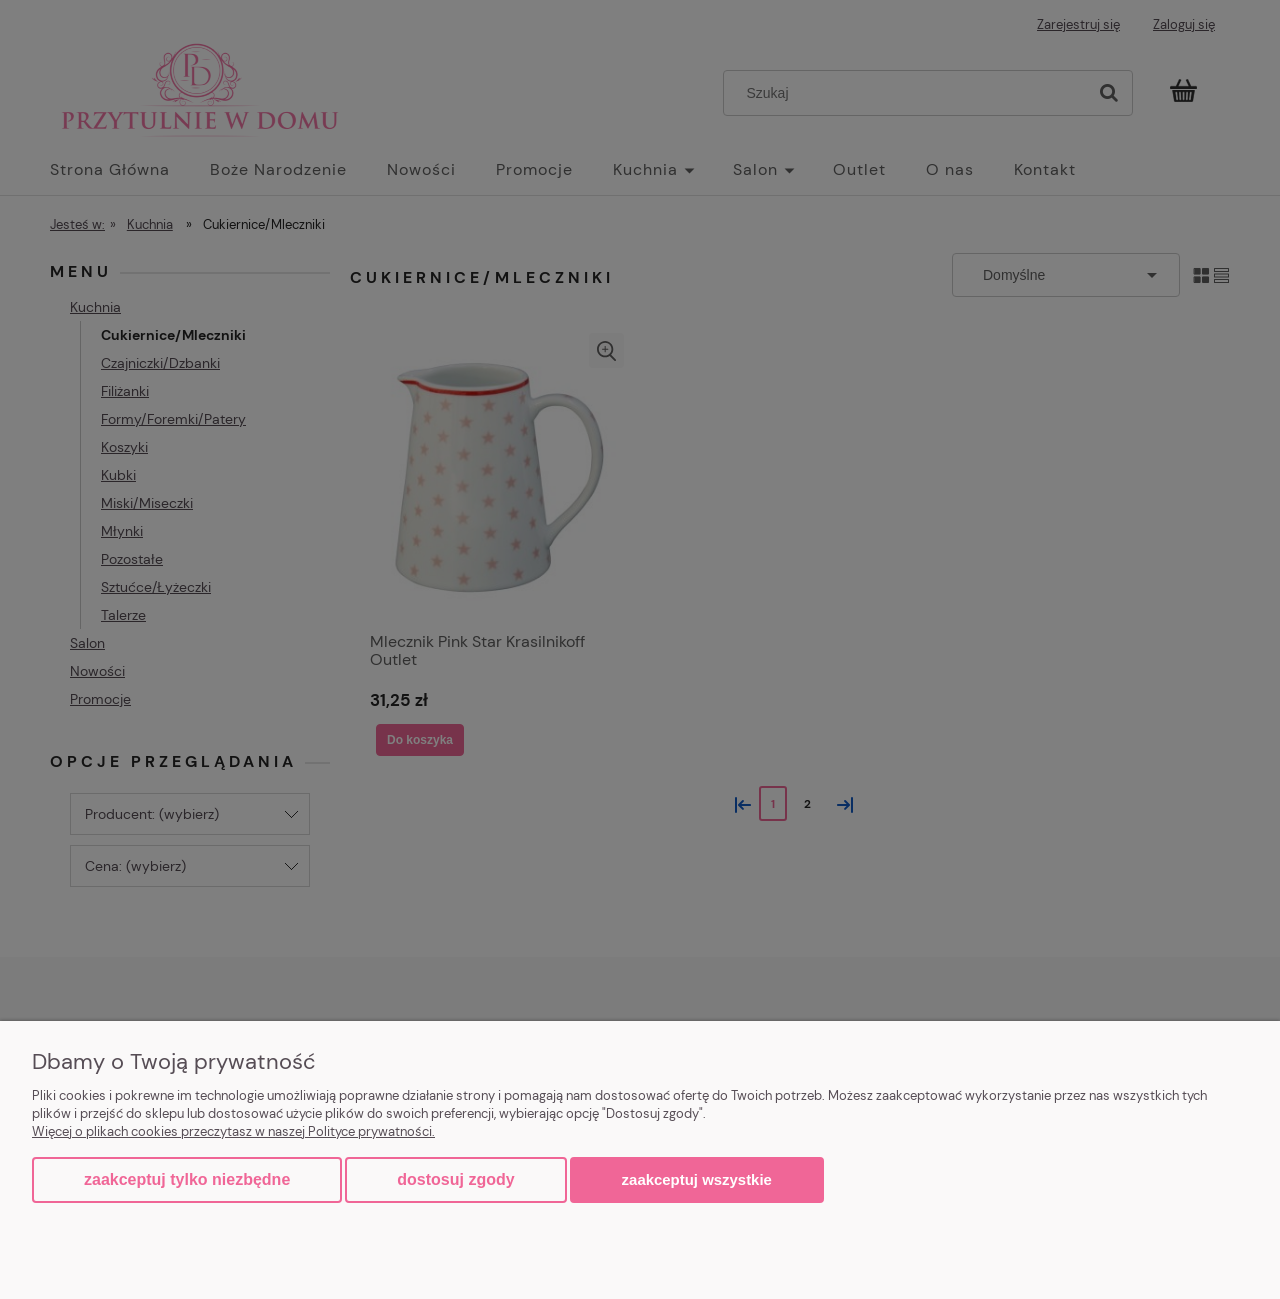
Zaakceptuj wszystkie (697, 1179)
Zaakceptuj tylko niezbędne (187, 1179)
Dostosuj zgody (455, 1179)
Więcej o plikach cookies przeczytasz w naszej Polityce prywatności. (233, 1131)
